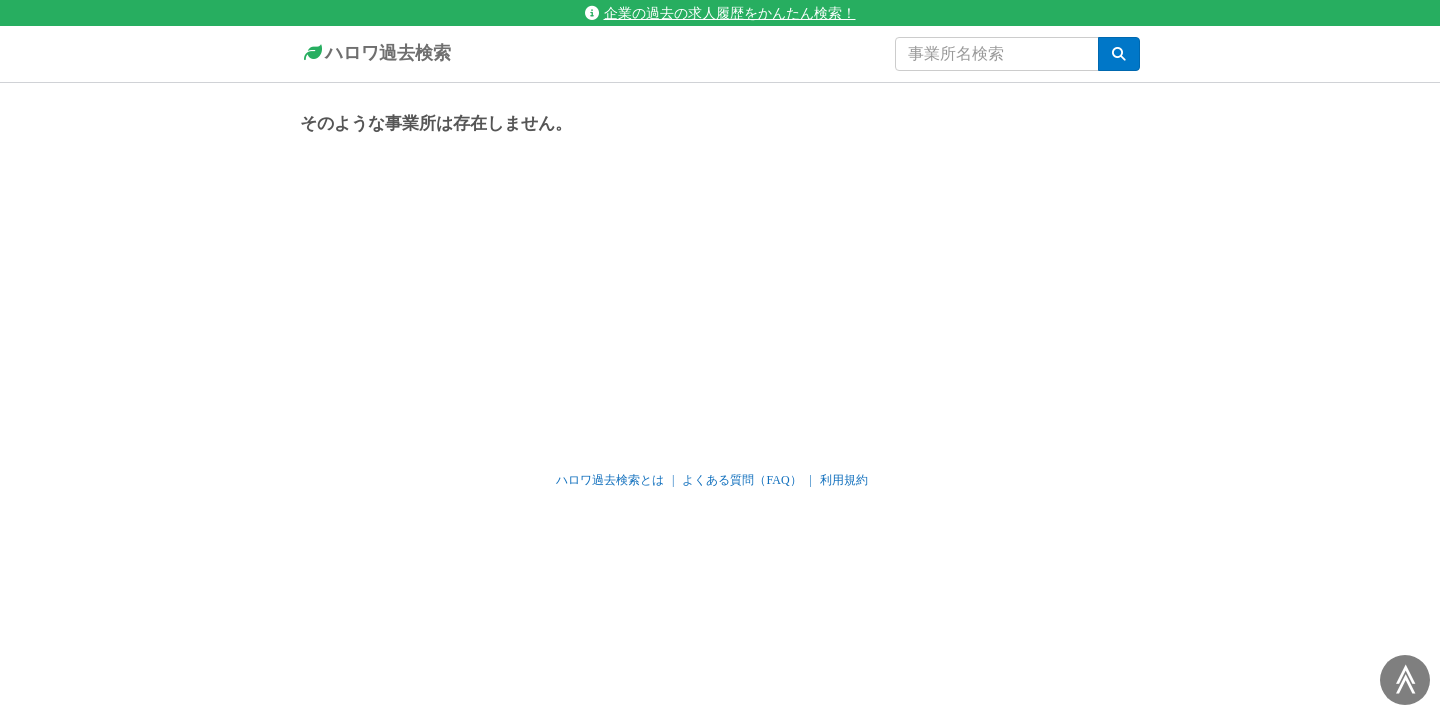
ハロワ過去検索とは (610, 480)
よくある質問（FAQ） (741, 480)
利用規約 (844, 480)
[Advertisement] (720, 294)
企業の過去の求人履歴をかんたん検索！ (720, 13)
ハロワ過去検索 (375, 54)
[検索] (1119, 54)
